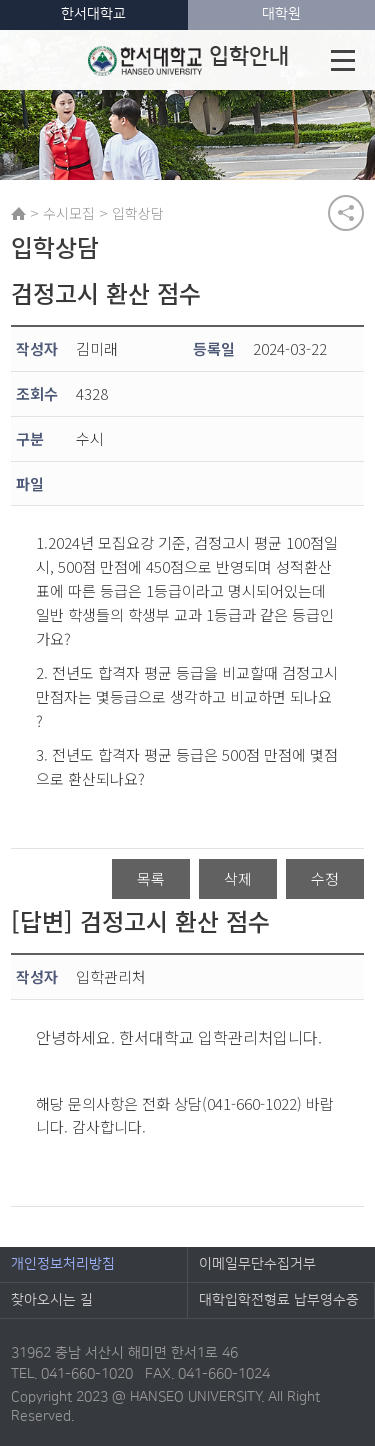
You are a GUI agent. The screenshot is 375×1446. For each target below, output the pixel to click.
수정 (325, 878)
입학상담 (138, 213)
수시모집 (69, 213)
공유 (346, 213)
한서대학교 (93, 14)
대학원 (281, 14)
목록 (151, 878)
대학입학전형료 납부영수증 (279, 1300)
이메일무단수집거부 (257, 1264)
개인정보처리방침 (63, 1264)
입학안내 (188, 60)
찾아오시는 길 (52, 1300)
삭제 (238, 878)
